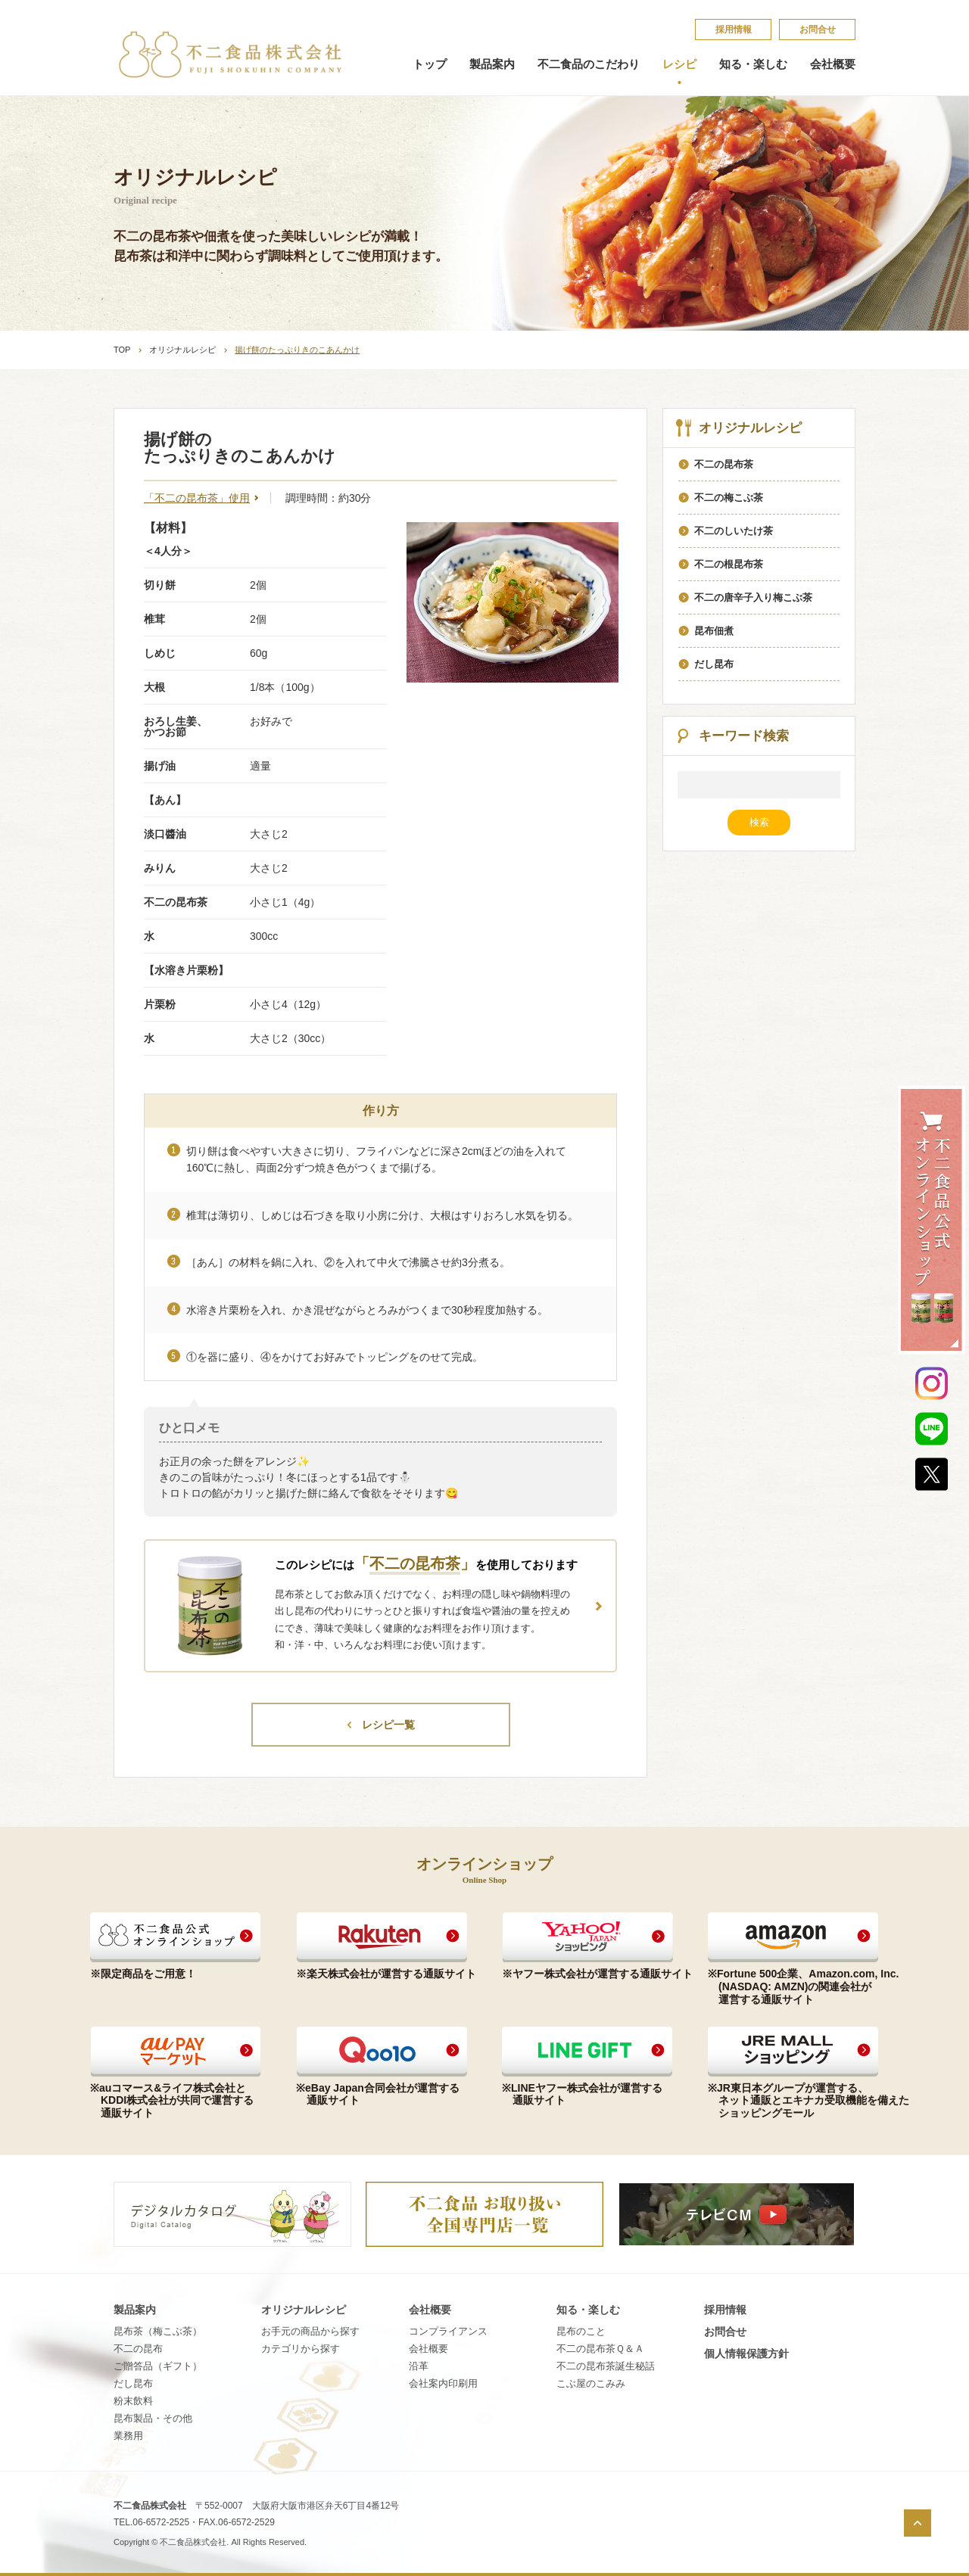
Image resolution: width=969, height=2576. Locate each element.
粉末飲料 (133, 2400)
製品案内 (492, 64)
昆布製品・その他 (153, 2418)
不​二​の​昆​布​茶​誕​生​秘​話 (605, 2366)
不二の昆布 (138, 2348)
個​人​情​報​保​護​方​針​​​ (746, 2353)
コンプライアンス (448, 2331)
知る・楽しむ (753, 64)
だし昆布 (133, 2383)
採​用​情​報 (733, 29)
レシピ (679, 64)
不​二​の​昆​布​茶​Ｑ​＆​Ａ (600, 2348)
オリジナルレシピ (182, 349)
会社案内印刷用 (443, 2383)
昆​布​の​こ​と (581, 2331)
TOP (122, 349)
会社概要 (832, 64)
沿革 (418, 2366)
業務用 (128, 2435)
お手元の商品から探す (310, 2331)
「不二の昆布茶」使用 (197, 498)
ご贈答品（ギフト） (158, 2366)
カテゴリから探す (300, 2348)
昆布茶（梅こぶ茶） (158, 2331)
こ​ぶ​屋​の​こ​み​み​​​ (590, 2383)
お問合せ (817, 29)
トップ (430, 64)
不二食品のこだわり (588, 64)
